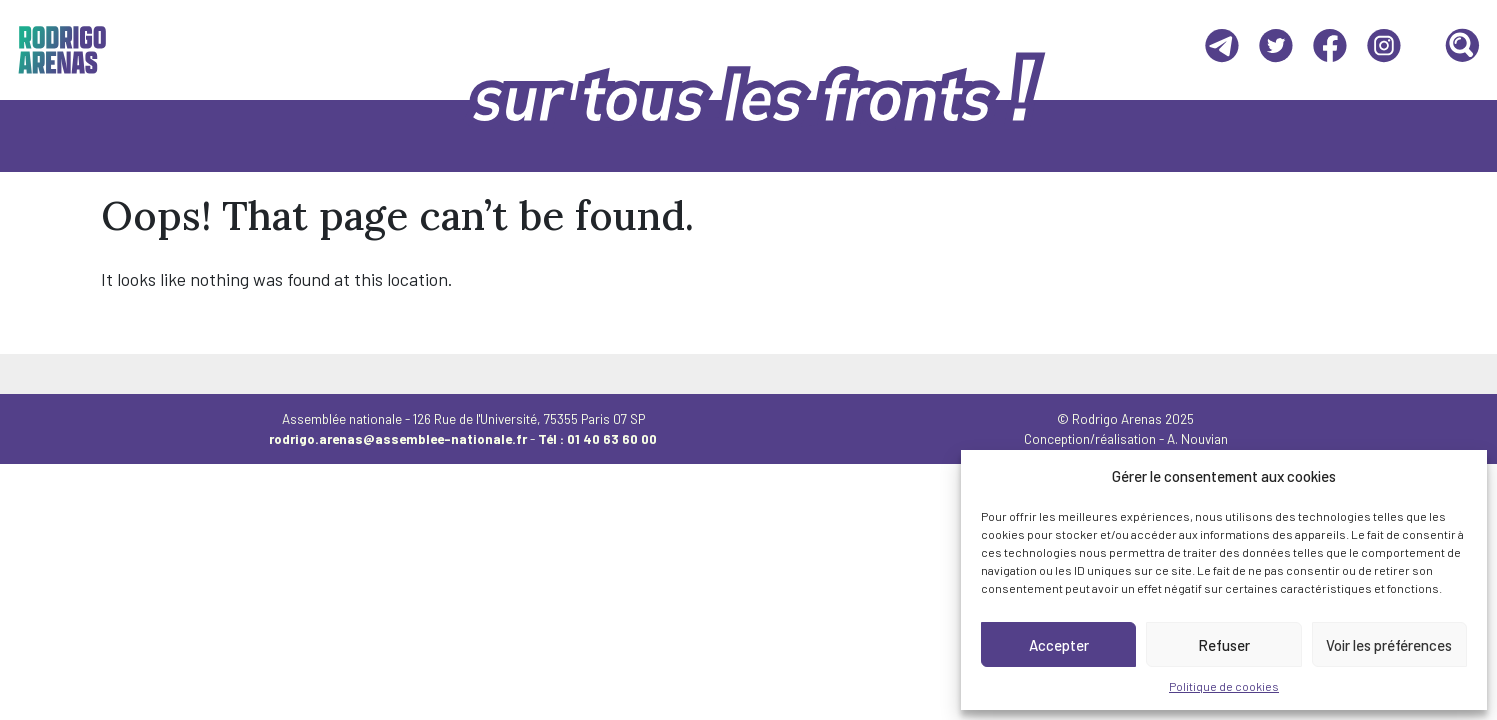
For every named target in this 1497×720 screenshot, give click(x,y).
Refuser (1224, 645)
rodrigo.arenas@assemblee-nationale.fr (398, 439)
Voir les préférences (1389, 645)
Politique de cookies (1224, 686)
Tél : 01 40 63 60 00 (597, 439)
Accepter (1059, 645)
